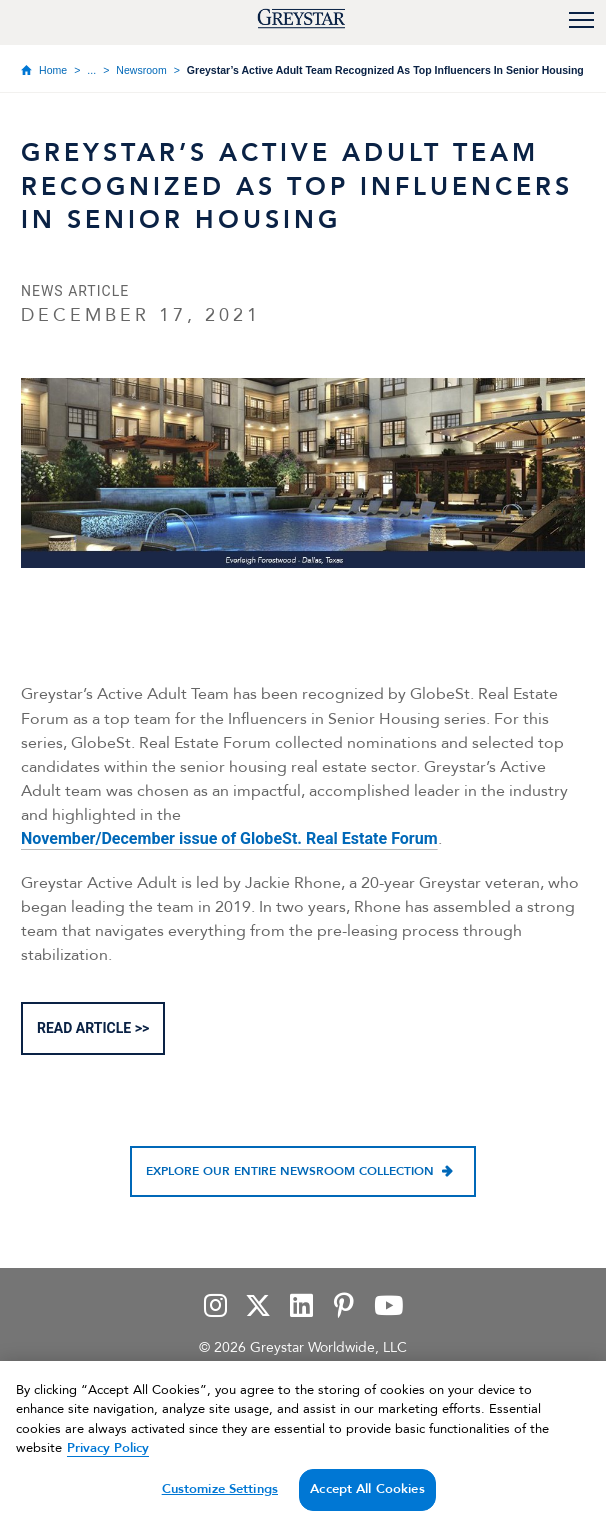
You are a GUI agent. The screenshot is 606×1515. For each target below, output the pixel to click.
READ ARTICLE (84, 1028)
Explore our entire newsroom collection (290, 1171)
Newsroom (141, 70)
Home (53, 70)
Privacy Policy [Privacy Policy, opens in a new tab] (108, 1460)
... (91, 70)
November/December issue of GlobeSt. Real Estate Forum (229, 838)
